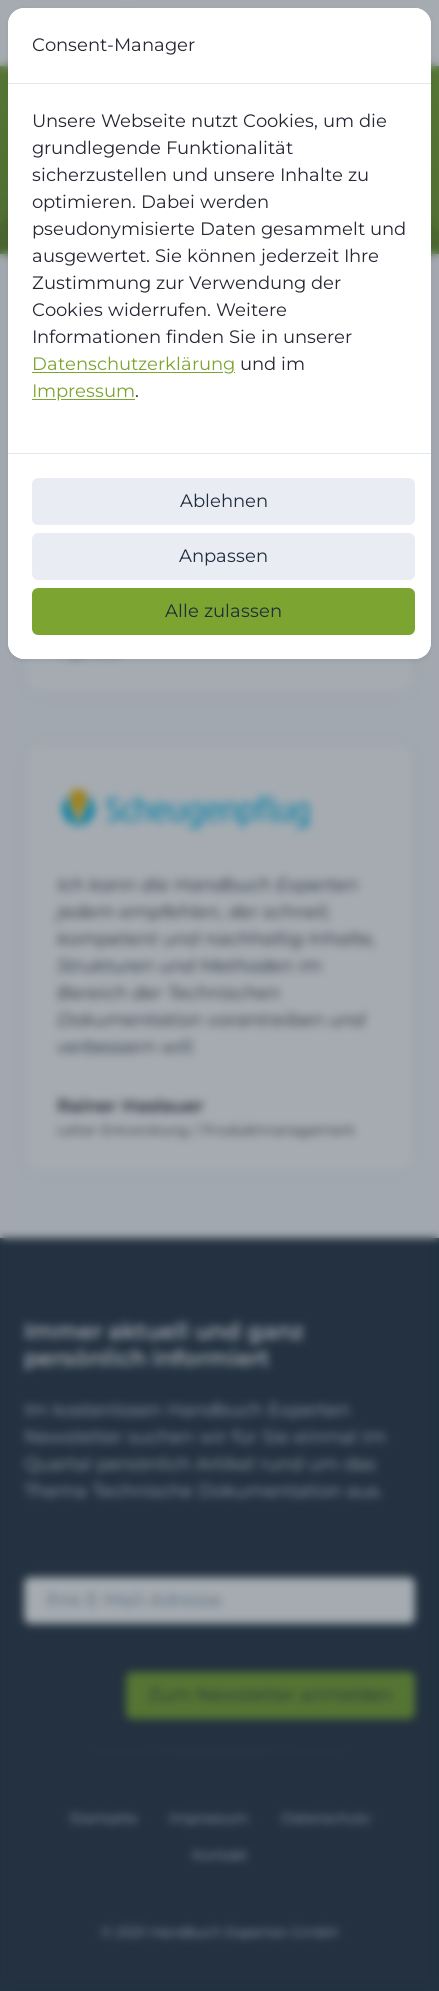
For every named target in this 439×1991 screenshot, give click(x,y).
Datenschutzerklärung (133, 364)
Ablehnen (224, 501)
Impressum (83, 391)
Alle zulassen (223, 611)
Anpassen (223, 556)
